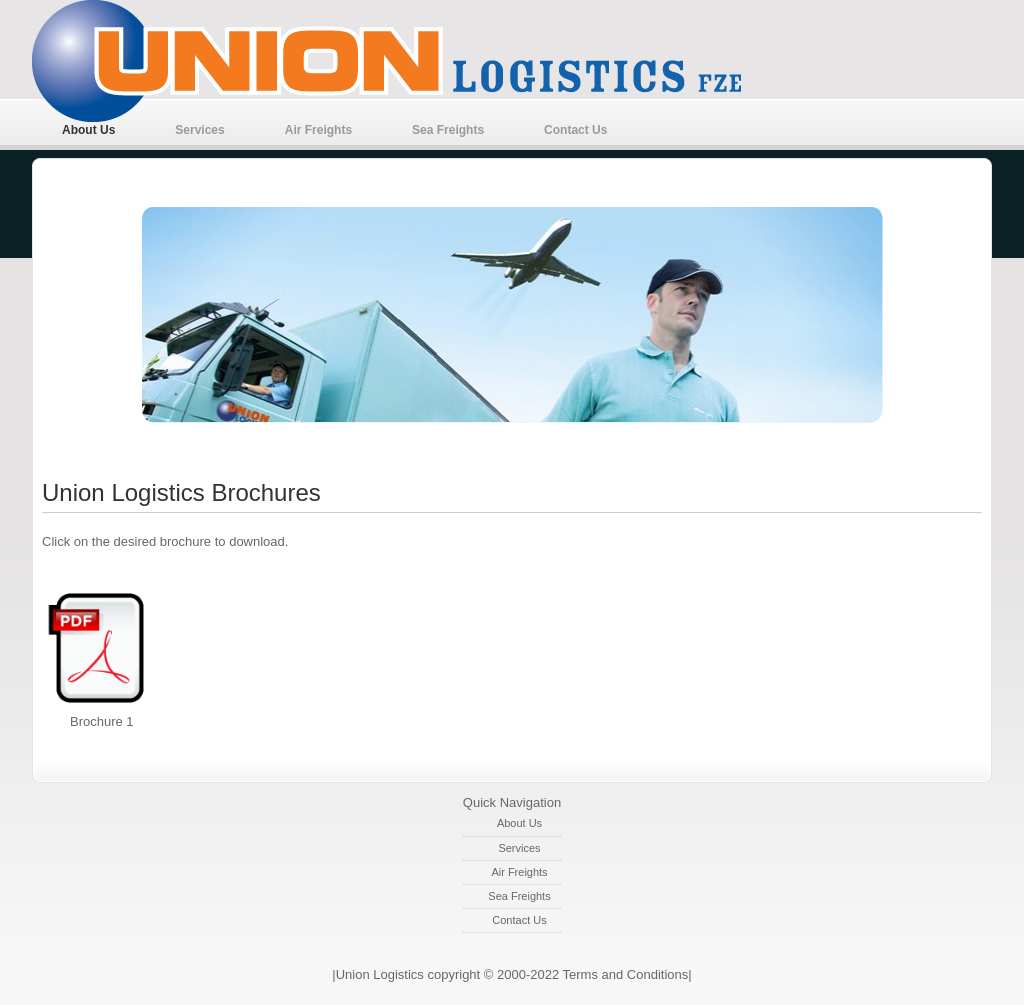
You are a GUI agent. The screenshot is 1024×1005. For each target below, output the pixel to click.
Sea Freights (448, 130)
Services (199, 130)
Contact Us (575, 130)
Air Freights (318, 130)
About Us (88, 130)
